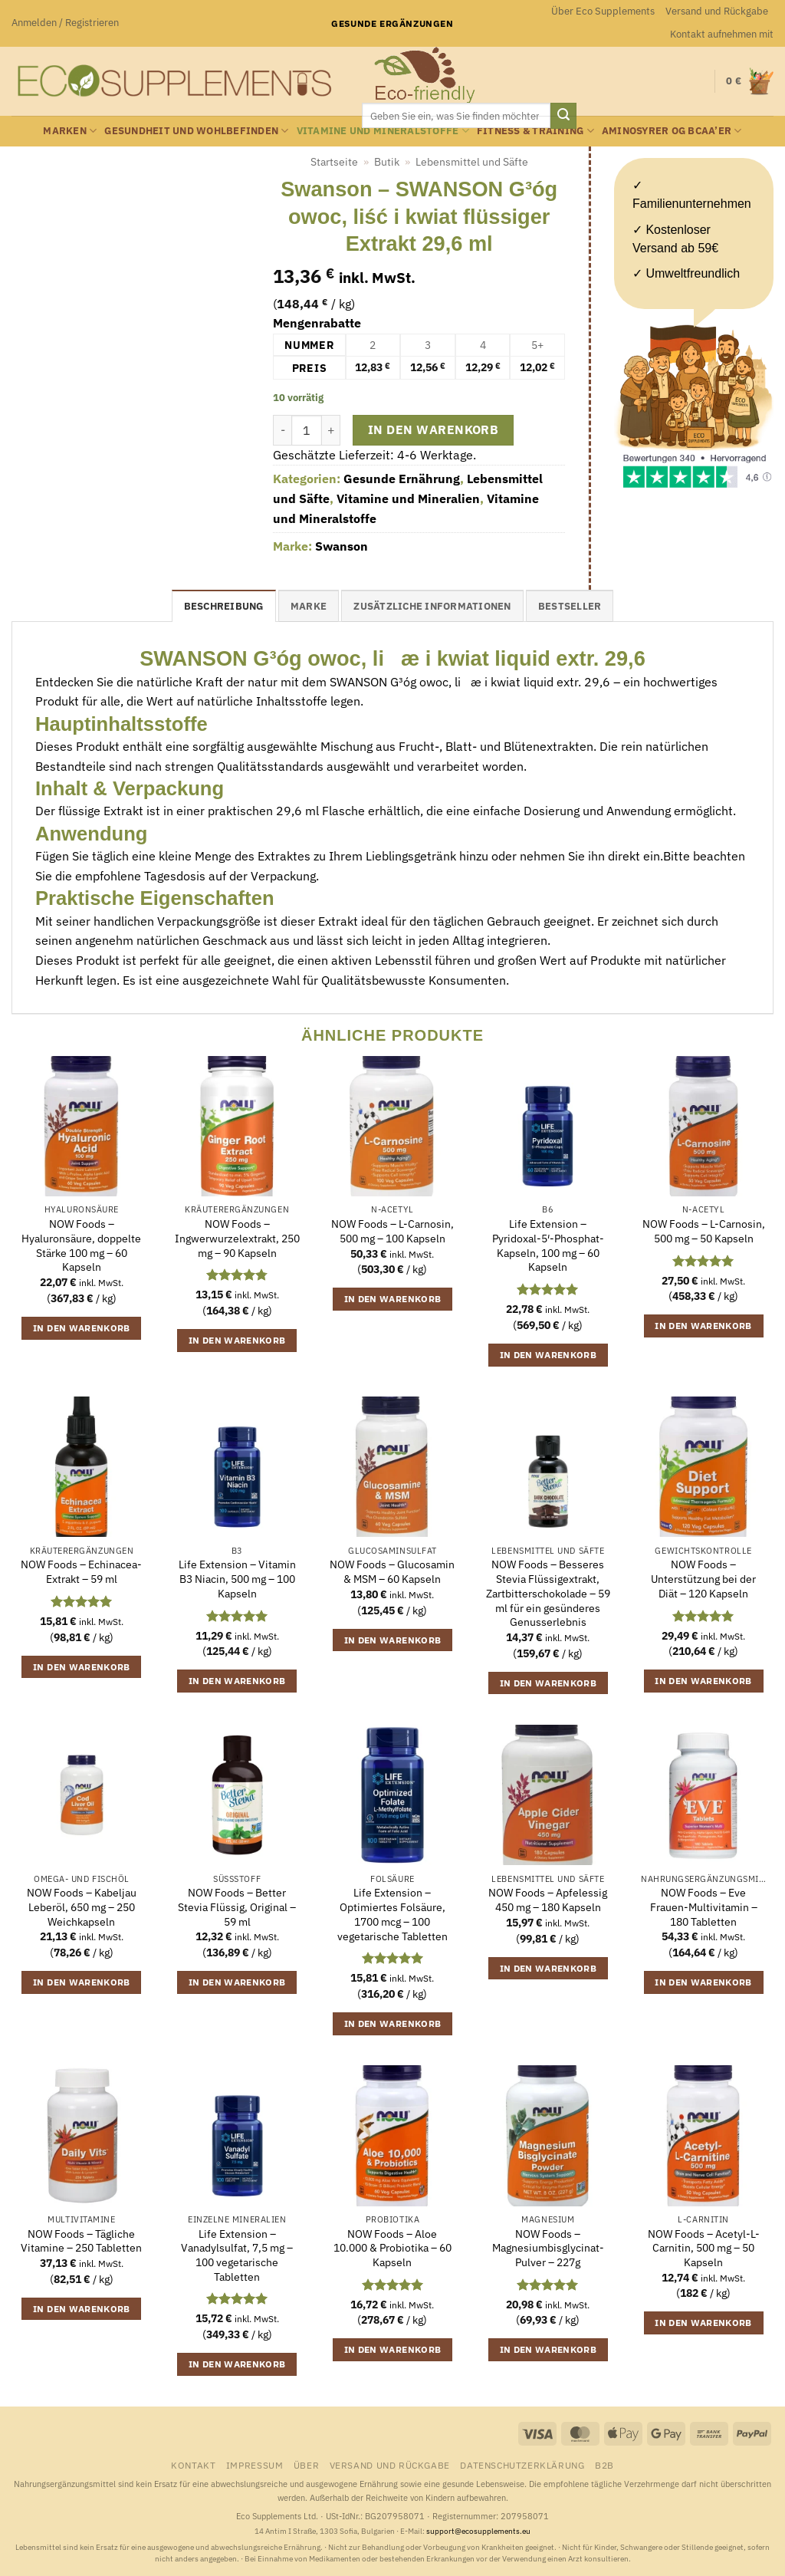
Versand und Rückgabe (716, 11)
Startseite (334, 162)
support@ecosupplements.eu (478, 2531)
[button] (65, 23)
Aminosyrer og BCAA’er (672, 130)
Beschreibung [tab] (224, 606)
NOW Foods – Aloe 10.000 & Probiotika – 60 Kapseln (392, 2248)
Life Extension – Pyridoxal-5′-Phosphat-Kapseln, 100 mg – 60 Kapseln (548, 1245)
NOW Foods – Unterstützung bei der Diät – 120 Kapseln (703, 1579)
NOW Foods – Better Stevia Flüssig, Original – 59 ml (237, 1907)
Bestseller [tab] (570, 606)
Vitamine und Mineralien (408, 498)
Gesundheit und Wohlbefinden (196, 130)
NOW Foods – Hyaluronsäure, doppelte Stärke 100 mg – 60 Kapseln (81, 1245)
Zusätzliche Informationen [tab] (432, 606)
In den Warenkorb (433, 429)
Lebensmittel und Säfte (471, 162)
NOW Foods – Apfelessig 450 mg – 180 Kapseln (547, 1900)
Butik (386, 162)
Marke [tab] (309, 606)
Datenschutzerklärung (522, 2465)
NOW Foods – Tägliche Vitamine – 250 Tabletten (81, 2241)
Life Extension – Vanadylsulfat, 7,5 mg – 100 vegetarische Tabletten (237, 2255)
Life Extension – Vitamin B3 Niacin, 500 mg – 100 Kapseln (237, 1579)
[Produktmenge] (306, 430)
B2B (604, 2465)
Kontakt (193, 2465)
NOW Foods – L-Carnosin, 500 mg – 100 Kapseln (392, 1231)
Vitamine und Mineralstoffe (383, 130)
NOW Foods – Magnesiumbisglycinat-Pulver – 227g (548, 2248)
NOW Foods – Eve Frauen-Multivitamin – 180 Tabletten (703, 1907)
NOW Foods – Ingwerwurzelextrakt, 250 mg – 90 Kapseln (237, 1238)
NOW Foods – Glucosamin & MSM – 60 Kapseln (392, 1572)
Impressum (255, 2465)
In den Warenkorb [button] (81, 1328)
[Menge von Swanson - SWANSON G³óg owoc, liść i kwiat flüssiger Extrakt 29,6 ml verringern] (282, 430)
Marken (70, 130)
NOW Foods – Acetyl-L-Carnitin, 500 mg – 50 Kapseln (704, 2248)
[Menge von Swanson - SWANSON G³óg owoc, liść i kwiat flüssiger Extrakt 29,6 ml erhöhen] (331, 430)
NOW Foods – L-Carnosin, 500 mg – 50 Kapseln (703, 1231)
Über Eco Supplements (603, 11)
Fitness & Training (535, 130)
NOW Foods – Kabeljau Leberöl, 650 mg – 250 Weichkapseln (81, 1907)
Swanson (341, 546)
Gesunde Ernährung (401, 478)
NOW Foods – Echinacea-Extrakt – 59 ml (81, 1572)
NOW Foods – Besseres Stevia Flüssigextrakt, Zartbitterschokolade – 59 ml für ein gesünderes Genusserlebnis (548, 1593)
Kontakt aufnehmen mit (722, 34)
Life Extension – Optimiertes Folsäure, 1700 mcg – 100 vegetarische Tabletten (392, 1914)
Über (306, 2465)
